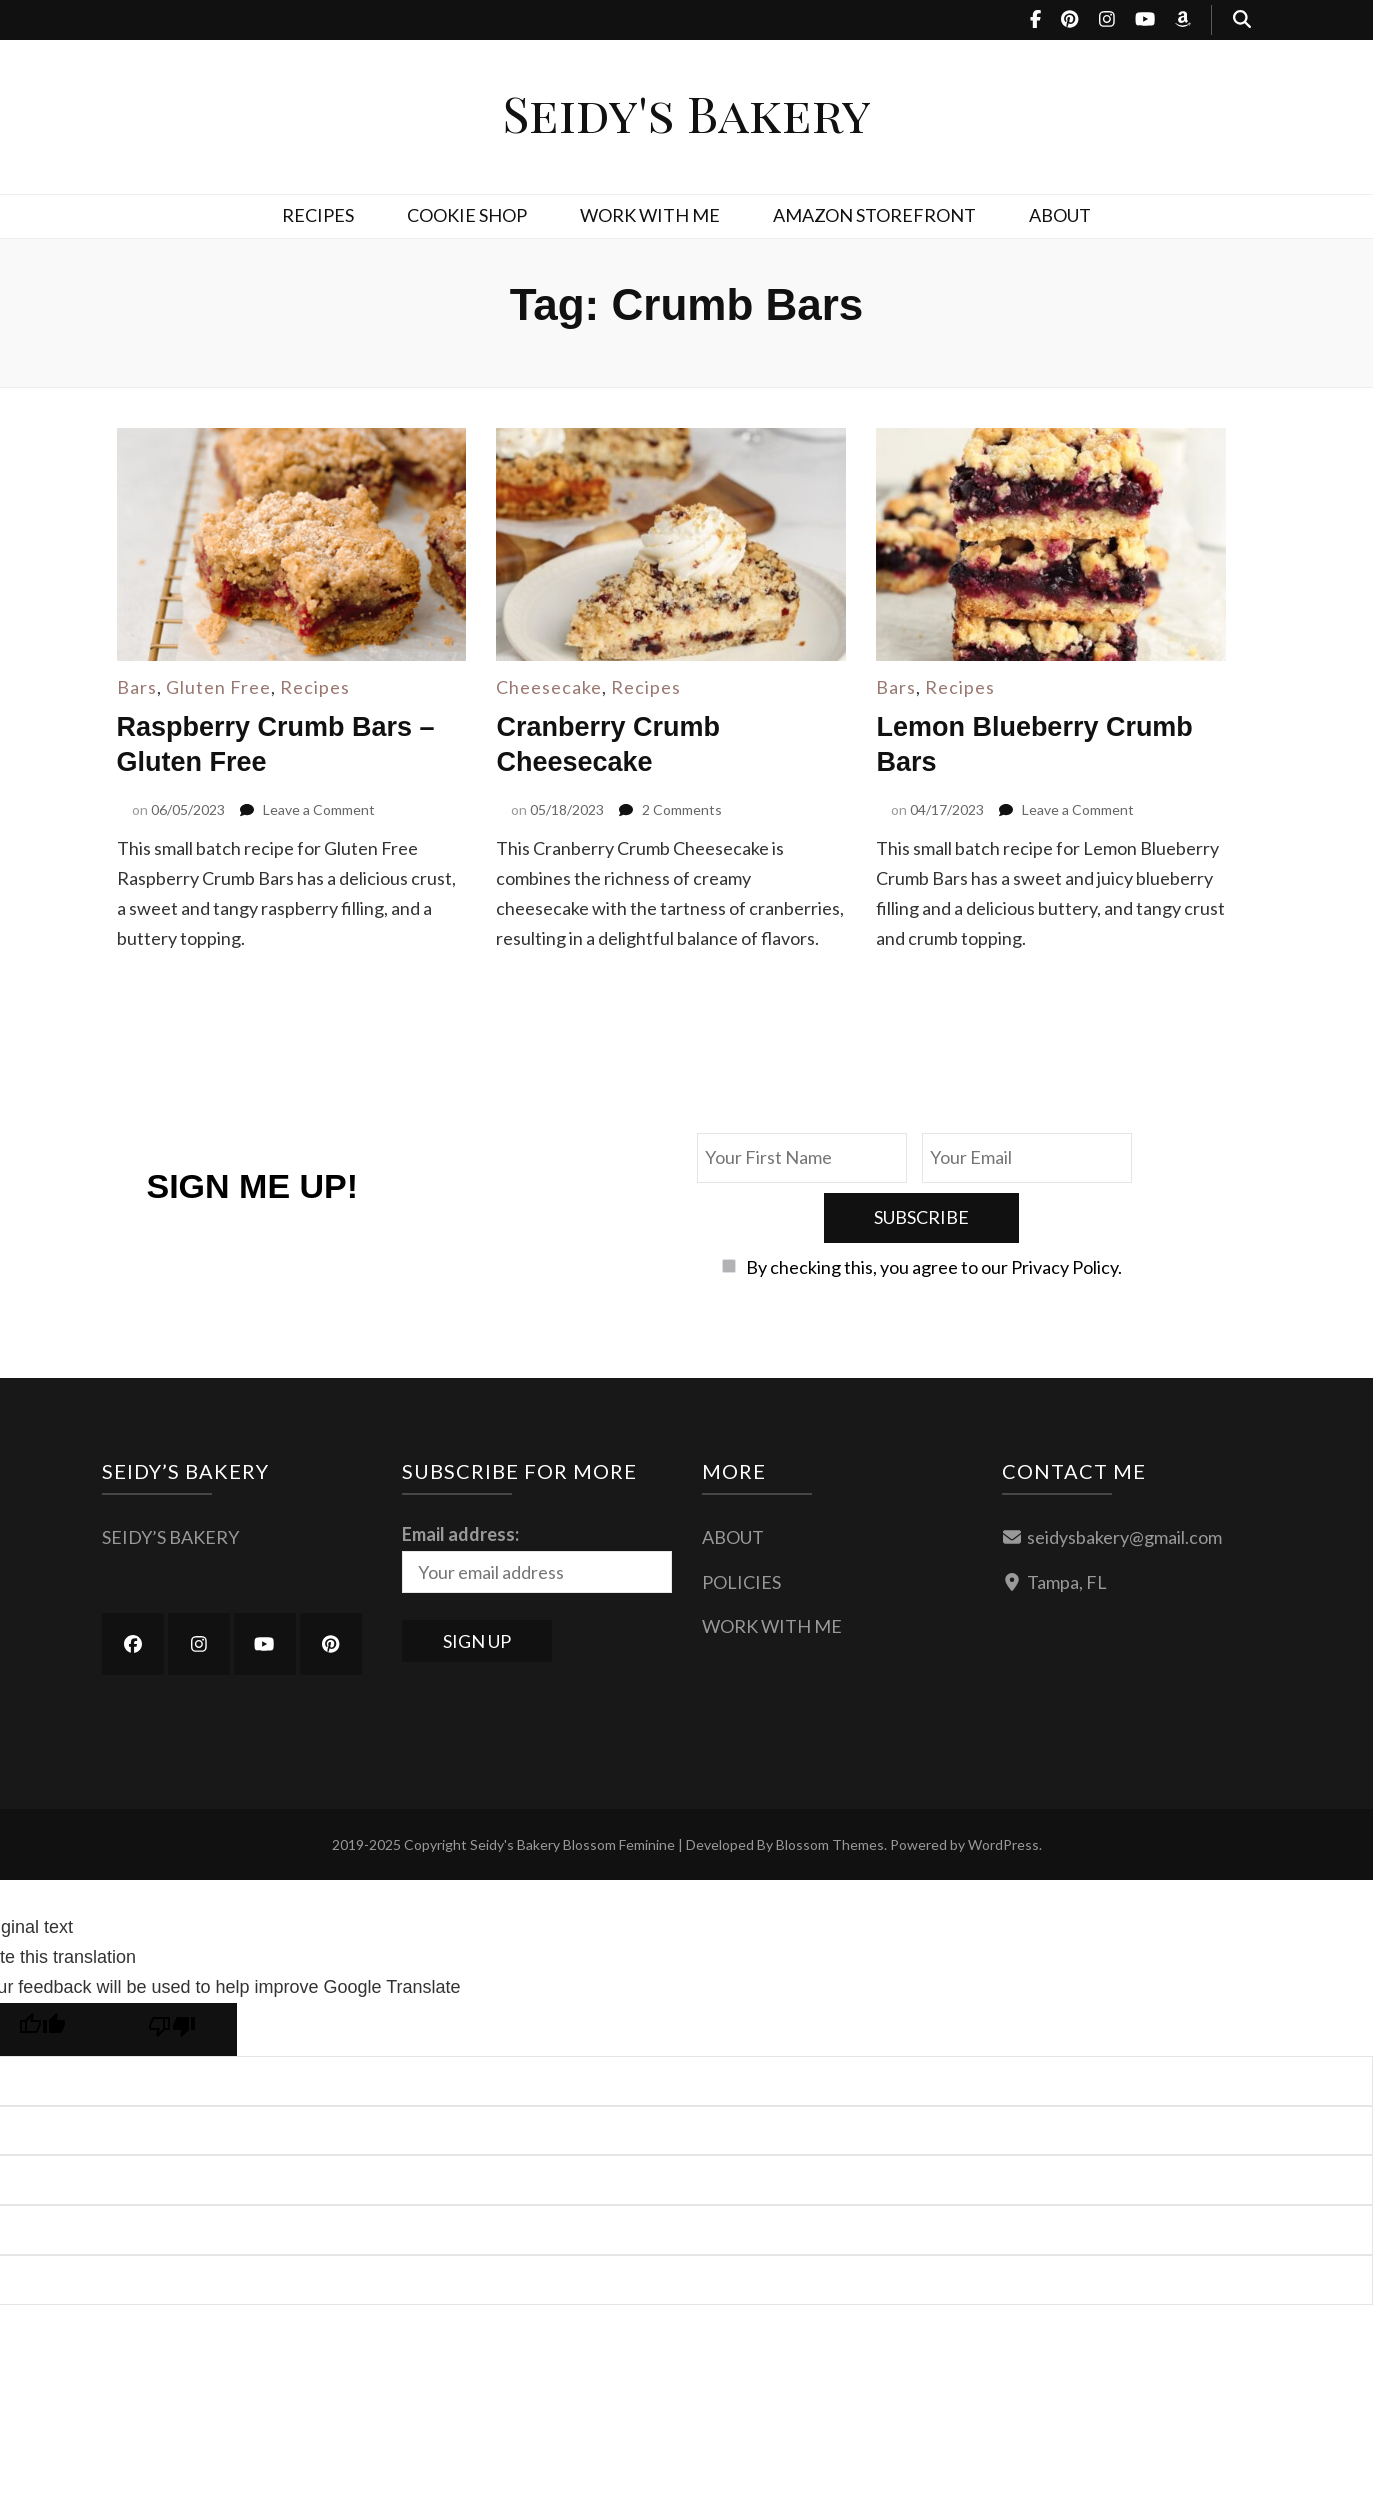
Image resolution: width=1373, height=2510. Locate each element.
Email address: (460, 1474)
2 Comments (682, 808)
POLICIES (741, 1522)
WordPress (1003, 1784)
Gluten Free (218, 687)
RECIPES (318, 215)
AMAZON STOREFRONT (874, 215)
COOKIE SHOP (467, 215)
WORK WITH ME (650, 215)
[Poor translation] (172, 1969)
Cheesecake (549, 687)
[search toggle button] (1242, 20)
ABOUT (1060, 215)
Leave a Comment (319, 808)
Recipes (315, 687)
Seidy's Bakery (686, 112)
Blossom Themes (830, 1784)
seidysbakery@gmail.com (1124, 1477)
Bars (137, 687)
